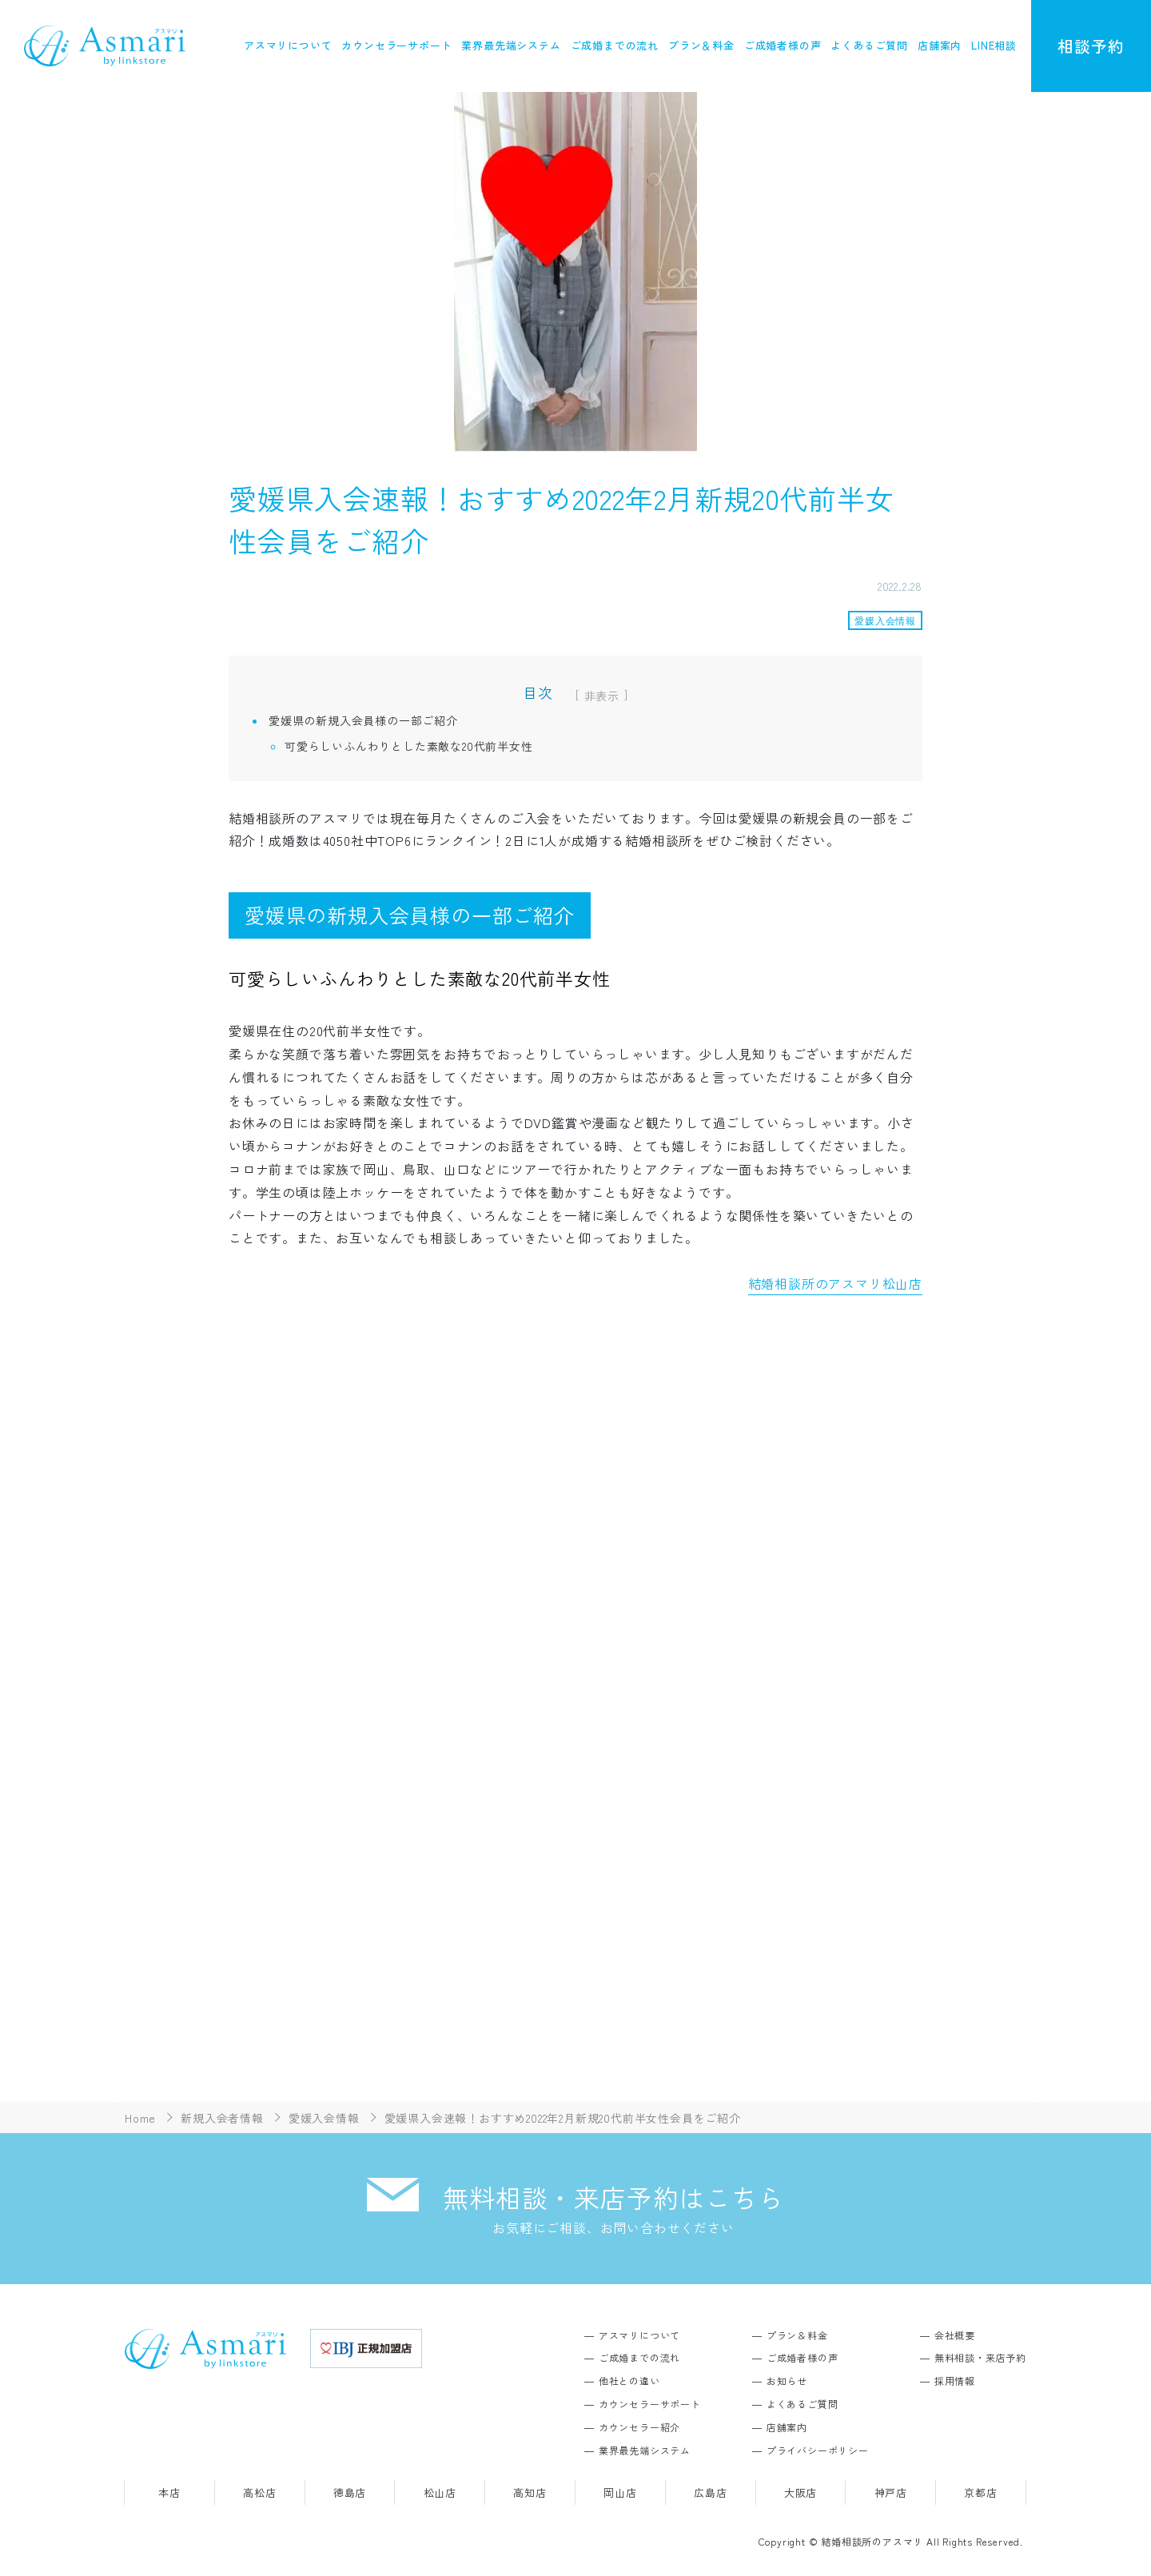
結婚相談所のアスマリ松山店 (835, 1283)
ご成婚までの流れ (615, 45)
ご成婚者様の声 (783, 45)
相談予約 (1090, 46)
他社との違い (629, 2381)
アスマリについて (288, 45)
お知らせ (787, 2381)
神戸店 (890, 2493)
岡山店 (619, 2493)
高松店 (259, 2493)
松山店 (440, 2493)
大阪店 (800, 2493)
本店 (169, 2493)
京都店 (980, 2493)
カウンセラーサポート (396, 45)
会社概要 (954, 2335)
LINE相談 (994, 45)
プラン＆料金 (701, 45)
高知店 (529, 2493)
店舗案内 (940, 45)
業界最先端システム (510, 45)
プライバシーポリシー (818, 2450)
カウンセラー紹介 (639, 2427)
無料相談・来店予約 (980, 2358)
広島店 (710, 2493)
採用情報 (954, 2381)
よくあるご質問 (869, 45)
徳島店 (349, 2493)
